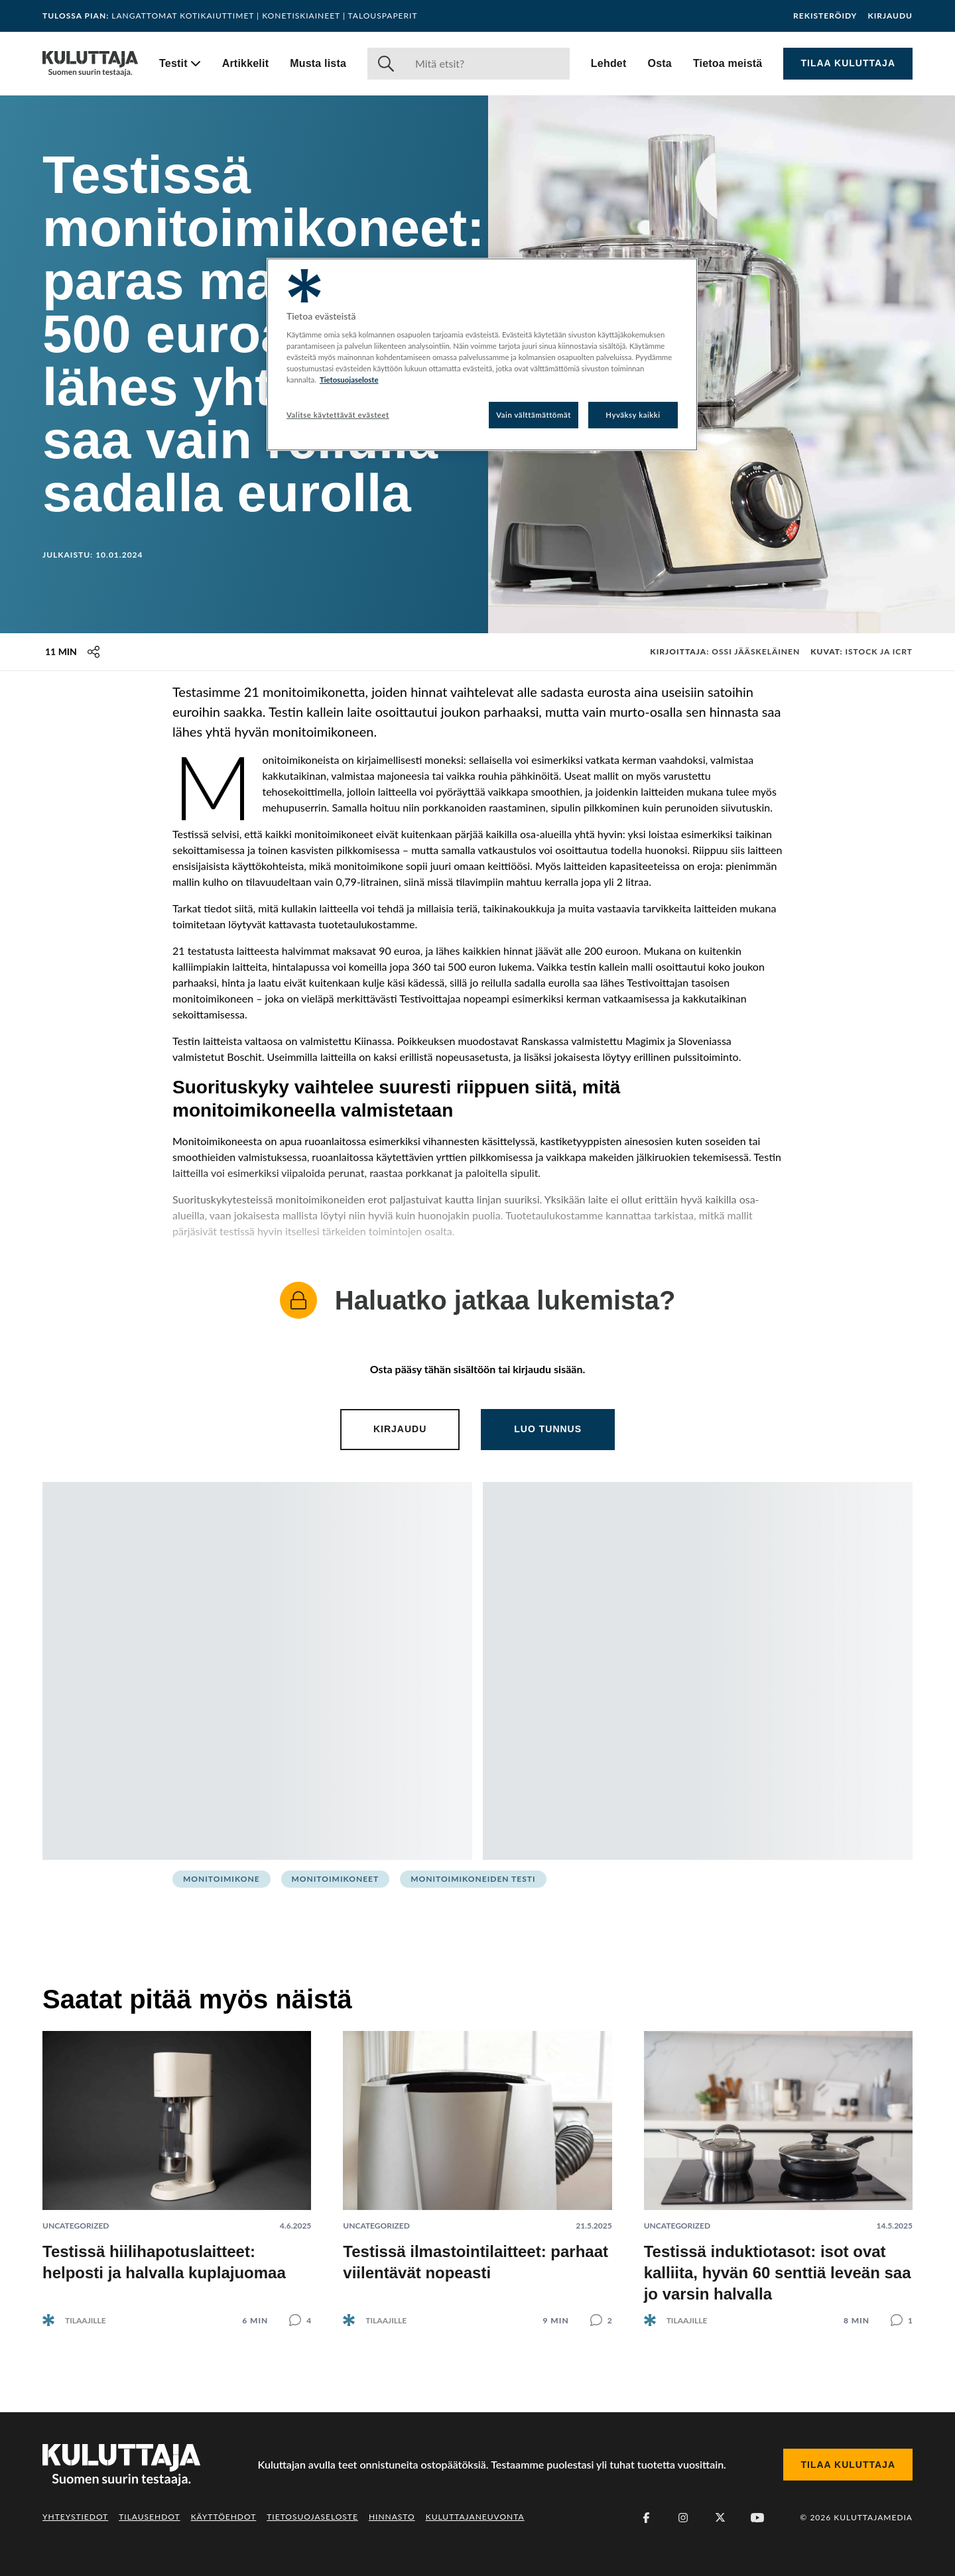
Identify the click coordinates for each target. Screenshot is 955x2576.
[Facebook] (646, 2518)
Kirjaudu (890, 16)
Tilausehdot (149, 2517)
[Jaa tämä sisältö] (93, 652)
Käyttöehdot (224, 2517)
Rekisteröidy (825, 16)
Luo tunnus (548, 1429)
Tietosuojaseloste (312, 2517)
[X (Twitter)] (720, 2518)
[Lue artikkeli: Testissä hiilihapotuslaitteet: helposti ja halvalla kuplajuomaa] (176, 2168)
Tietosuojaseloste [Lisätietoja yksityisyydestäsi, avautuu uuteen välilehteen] (349, 379)
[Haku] (487, 64)
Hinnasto (392, 2517)
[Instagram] (683, 2518)
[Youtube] (757, 2518)
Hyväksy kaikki (633, 414)
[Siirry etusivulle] (90, 63)
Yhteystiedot (75, 2517)
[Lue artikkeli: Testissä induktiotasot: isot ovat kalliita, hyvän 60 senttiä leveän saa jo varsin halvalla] (778, 2168)
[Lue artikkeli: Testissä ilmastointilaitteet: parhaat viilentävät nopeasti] (477, 2168)
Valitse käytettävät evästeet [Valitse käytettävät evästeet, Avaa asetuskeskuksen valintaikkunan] (337, 414)
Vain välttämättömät (533, 414)
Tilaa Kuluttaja (847, 63)
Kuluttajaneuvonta (475, 2517)
